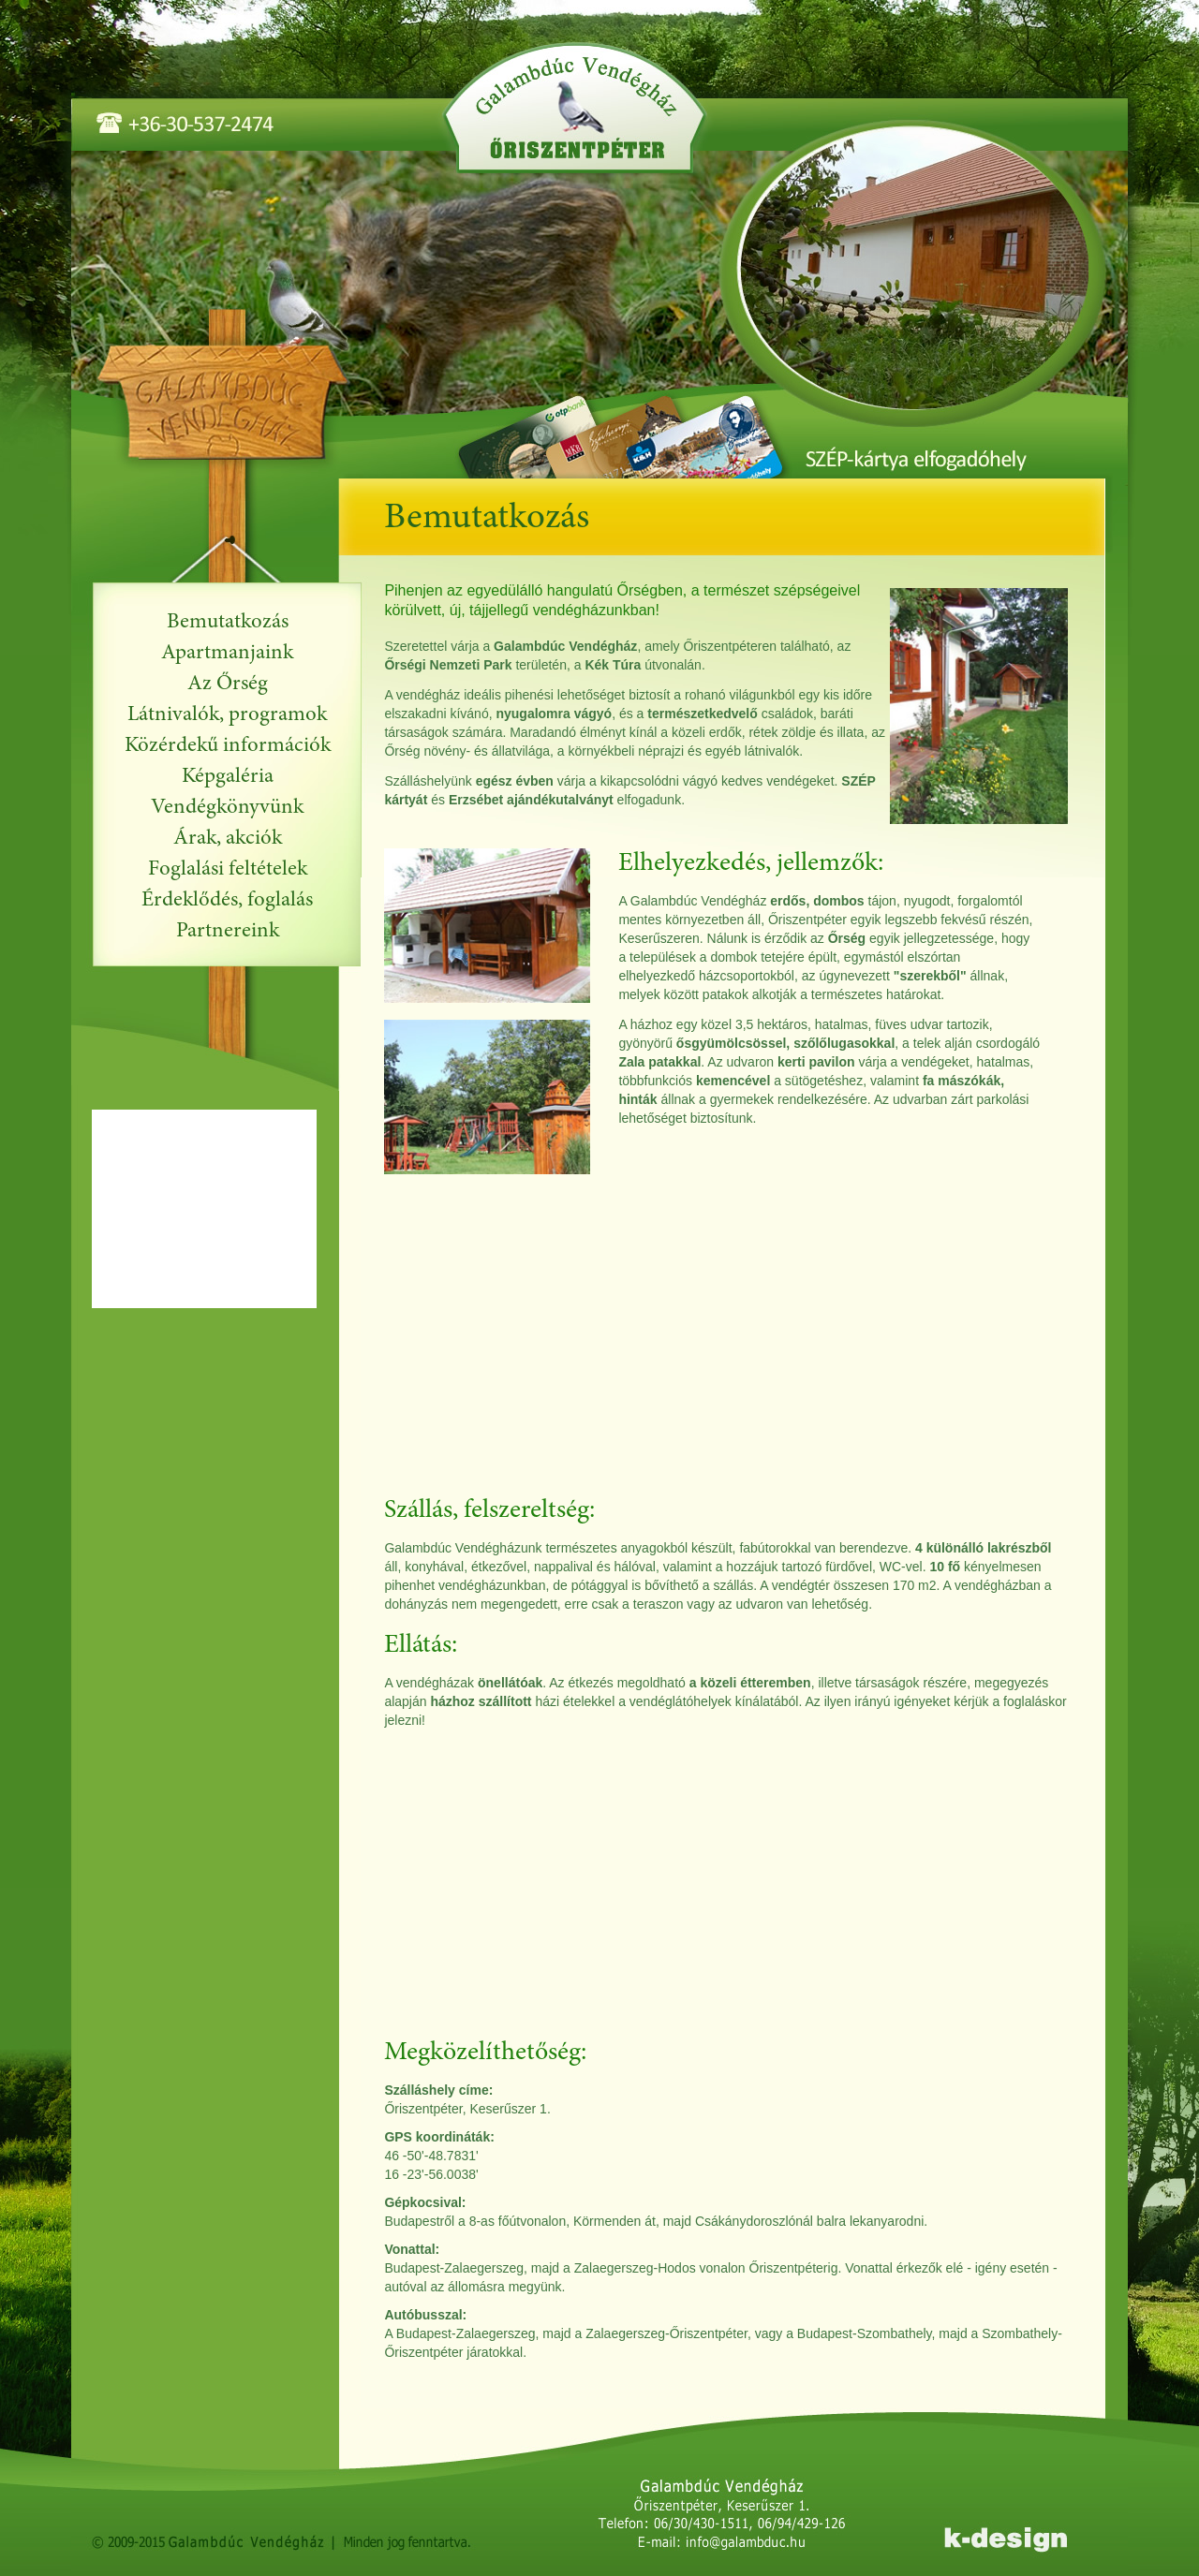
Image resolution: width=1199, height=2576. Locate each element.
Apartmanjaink (227, 653)
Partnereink (227, 931)
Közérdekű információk (228, 746)
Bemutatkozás (228, 622)
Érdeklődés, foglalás (227, 900)
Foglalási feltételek (227, 869)
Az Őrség (227, 684)
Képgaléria (228, 777)
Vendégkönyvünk (227, 807)
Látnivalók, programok (227, 715)
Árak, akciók (227, 838)
